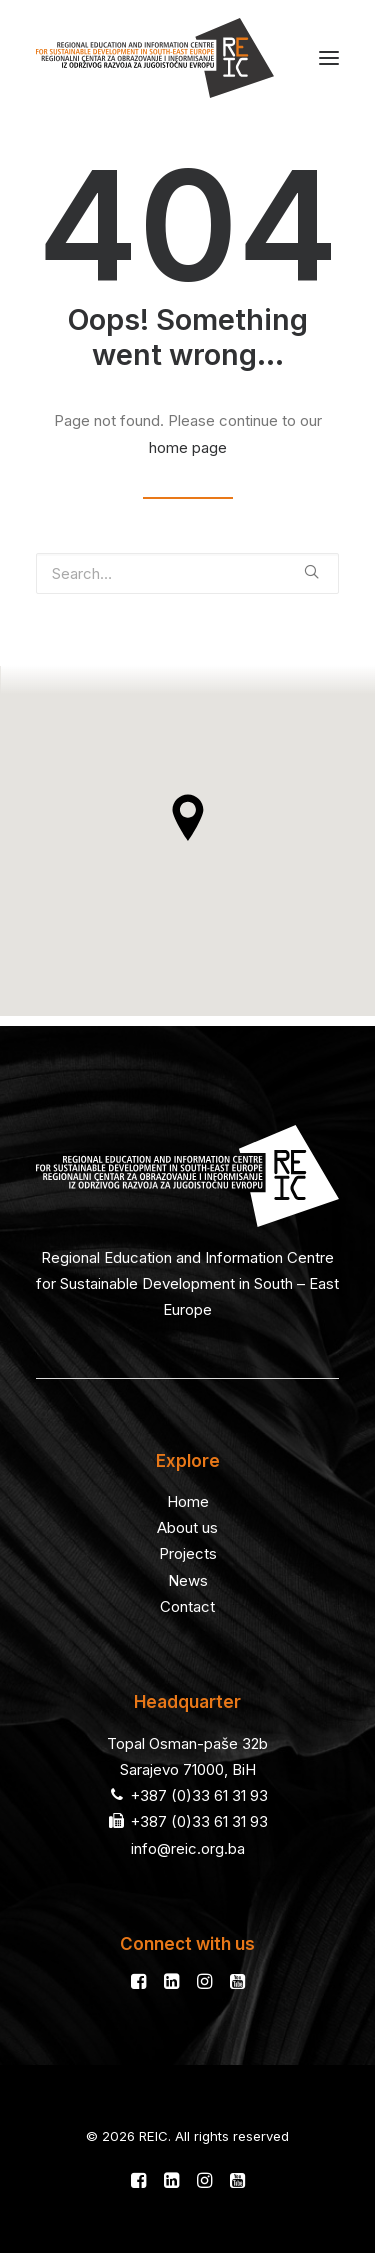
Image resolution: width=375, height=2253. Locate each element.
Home (188, 1501)
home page (188, 447)
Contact (187, 1606)
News (188, 1580)
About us (187, 1527)
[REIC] (155, 58)
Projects (188, 1553)
